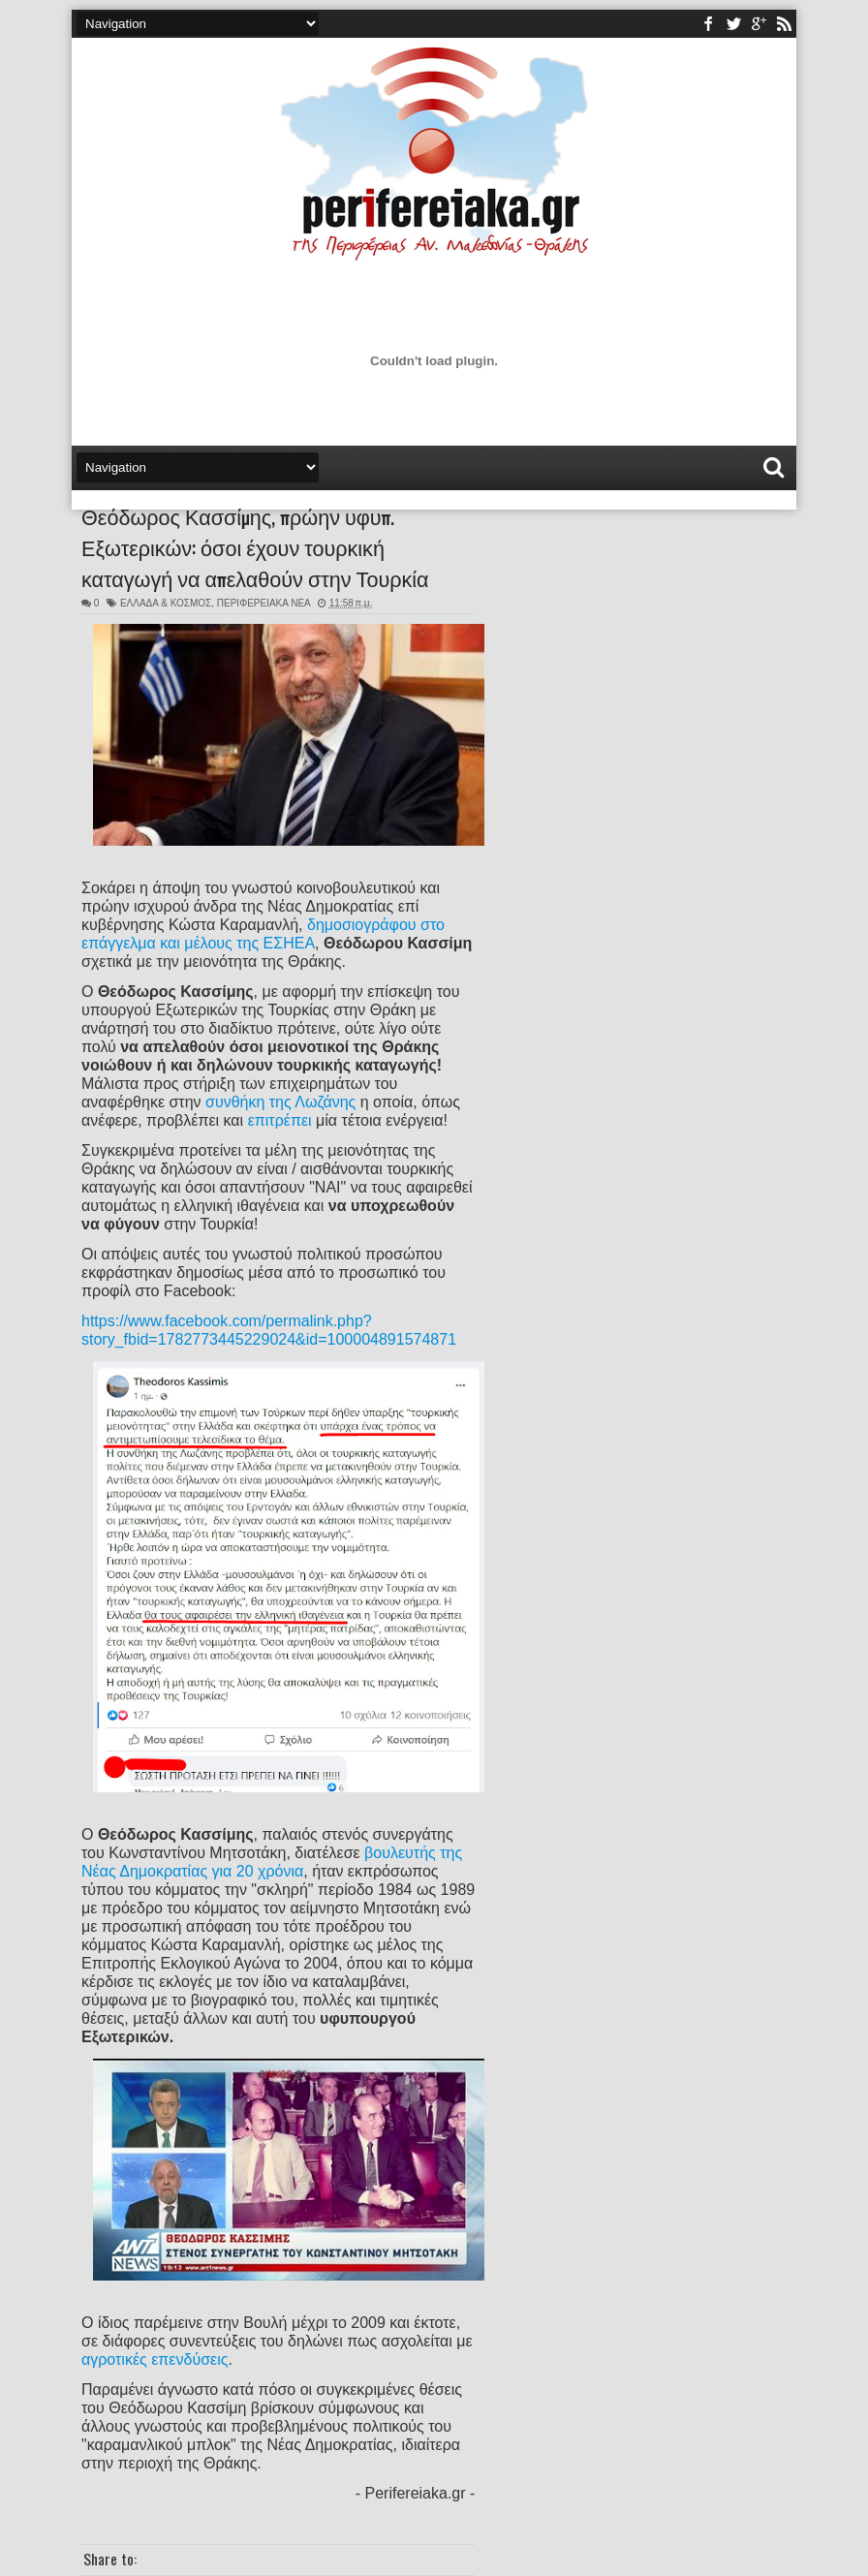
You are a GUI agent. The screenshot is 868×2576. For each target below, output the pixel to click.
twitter (733, 24)
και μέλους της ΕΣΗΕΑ (237, 943)
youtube (758, 24)
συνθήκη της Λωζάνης (280, 1102)
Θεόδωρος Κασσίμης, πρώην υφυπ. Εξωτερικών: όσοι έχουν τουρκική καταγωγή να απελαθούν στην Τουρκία (255, 546)
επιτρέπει (280, 1120)
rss (783, 24)
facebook (708, 24)
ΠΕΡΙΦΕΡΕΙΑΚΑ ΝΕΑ (263, 603)
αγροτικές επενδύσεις (154, 2359)
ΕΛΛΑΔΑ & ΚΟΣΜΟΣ (165, 603)
